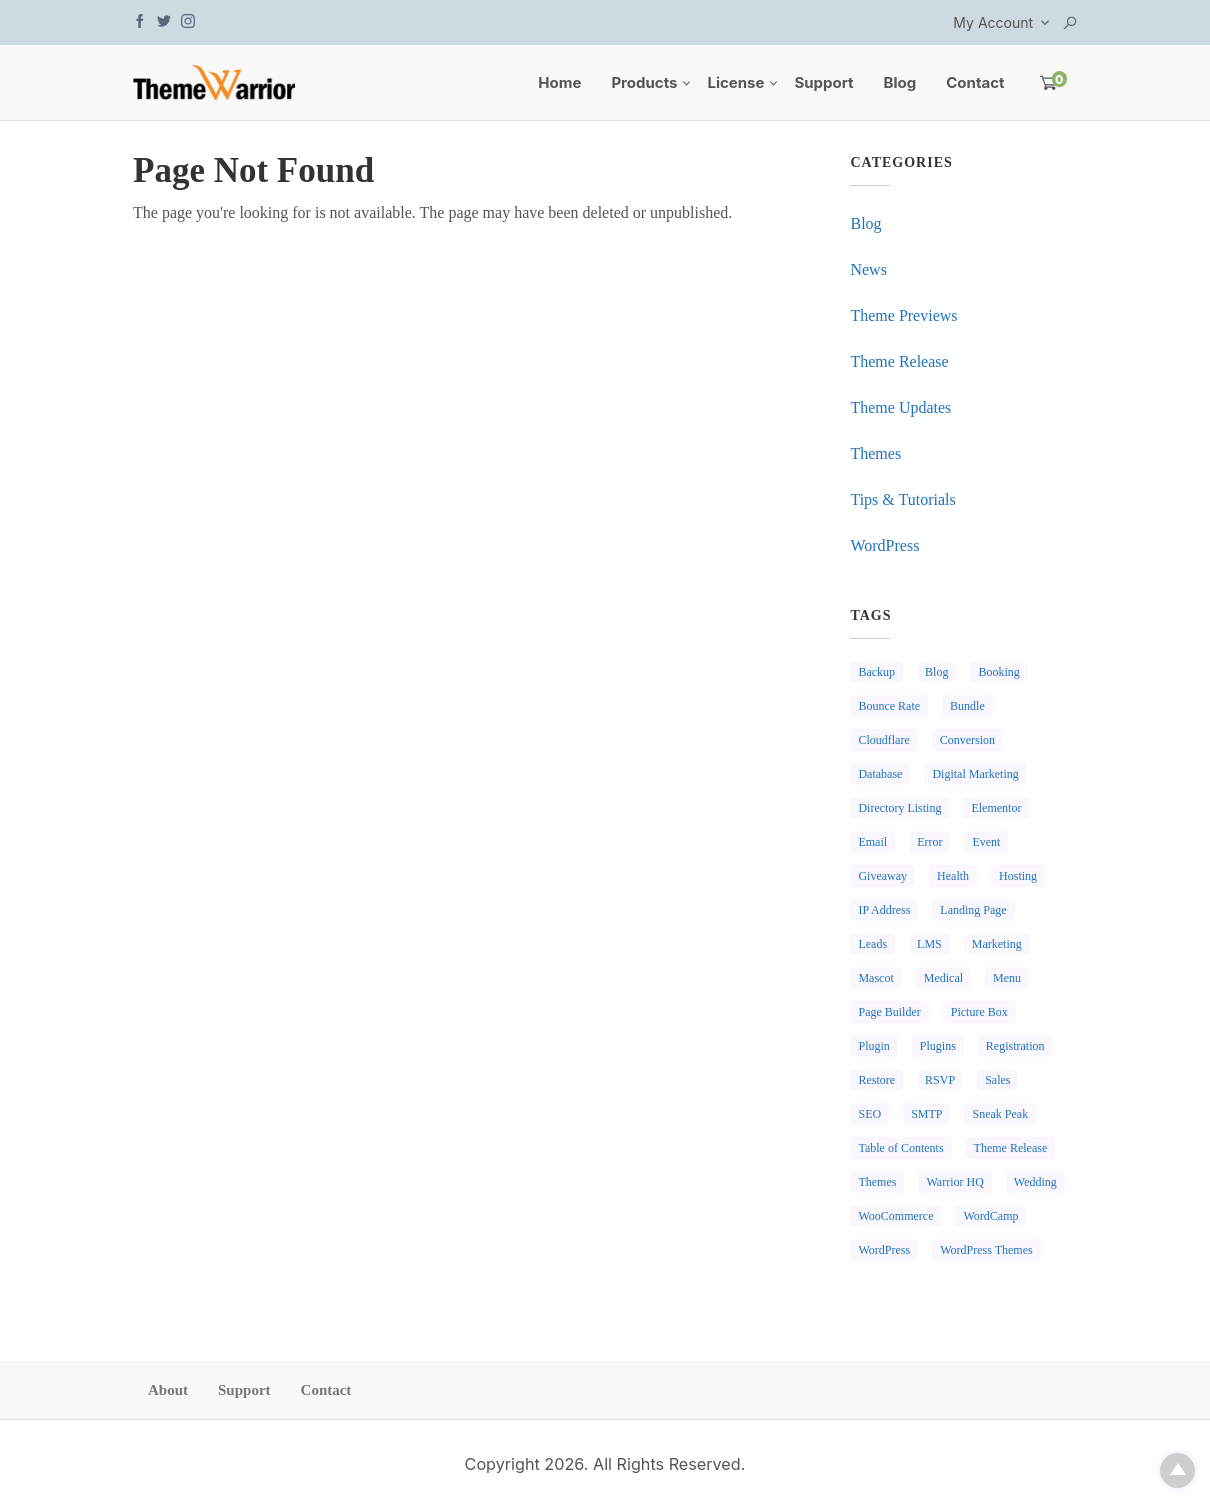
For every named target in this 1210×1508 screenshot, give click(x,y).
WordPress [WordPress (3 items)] (884, 1250)
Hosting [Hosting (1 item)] (1018, 876)
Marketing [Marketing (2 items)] (997, 944)
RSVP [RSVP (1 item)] (940, 1080)
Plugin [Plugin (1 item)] (873, 1046)
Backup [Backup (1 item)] (876, 672)
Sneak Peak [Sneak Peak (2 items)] (1000, 1114)
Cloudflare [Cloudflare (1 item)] (883, 740)
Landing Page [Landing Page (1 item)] (973, 910)
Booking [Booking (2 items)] (998, 672)
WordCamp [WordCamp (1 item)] (990, 1216)
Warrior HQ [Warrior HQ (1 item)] (954, 1182)
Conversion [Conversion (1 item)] (967, 740)
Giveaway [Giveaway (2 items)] (882, 876)
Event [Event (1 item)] (986, 842)
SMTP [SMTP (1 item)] (926, 1114)
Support (823, 82)
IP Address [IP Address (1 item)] (884, 910)
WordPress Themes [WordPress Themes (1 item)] (986, 1250)
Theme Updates (900, 407)
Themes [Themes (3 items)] (877, 1182)
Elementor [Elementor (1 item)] (996, 808)
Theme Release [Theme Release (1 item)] (1011, 1148)
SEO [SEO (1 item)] (869, 1114)
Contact (975, 82)
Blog (900, 82)
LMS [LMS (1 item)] (929, 944)
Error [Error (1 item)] (929, 842)
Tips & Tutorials (902, 499)
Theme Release (899, 361)
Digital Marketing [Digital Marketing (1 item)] (975, 774)
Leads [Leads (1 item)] (872, 944)
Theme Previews (903, 315)
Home (559, 82)
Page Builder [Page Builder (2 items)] (889, 1012)
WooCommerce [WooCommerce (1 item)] (895, 1216)
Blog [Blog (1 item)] (936, 672)
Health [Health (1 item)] (953, 876)
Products (644, 82)
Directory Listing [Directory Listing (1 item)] (899, 808)
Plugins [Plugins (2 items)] (938, 1046)
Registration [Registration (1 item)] (1015, 1046)
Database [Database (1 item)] (880, 774)
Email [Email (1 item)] (872, 842)
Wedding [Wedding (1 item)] (1035, 1182)
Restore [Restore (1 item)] (876, 1080)
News (868, 269)
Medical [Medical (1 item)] (943, 978)
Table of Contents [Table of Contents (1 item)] (900, 1148)
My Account (993, 22)
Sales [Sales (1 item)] (997, 1080)
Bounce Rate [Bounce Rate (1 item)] (889, 706)
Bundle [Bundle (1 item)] (967, 706)
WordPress (884, 545)
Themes (875, 453)
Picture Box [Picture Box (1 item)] (979, 1012)
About (168, 1390)
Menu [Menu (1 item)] (1007, 978)
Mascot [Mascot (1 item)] (875, 978)
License (735, 82)
